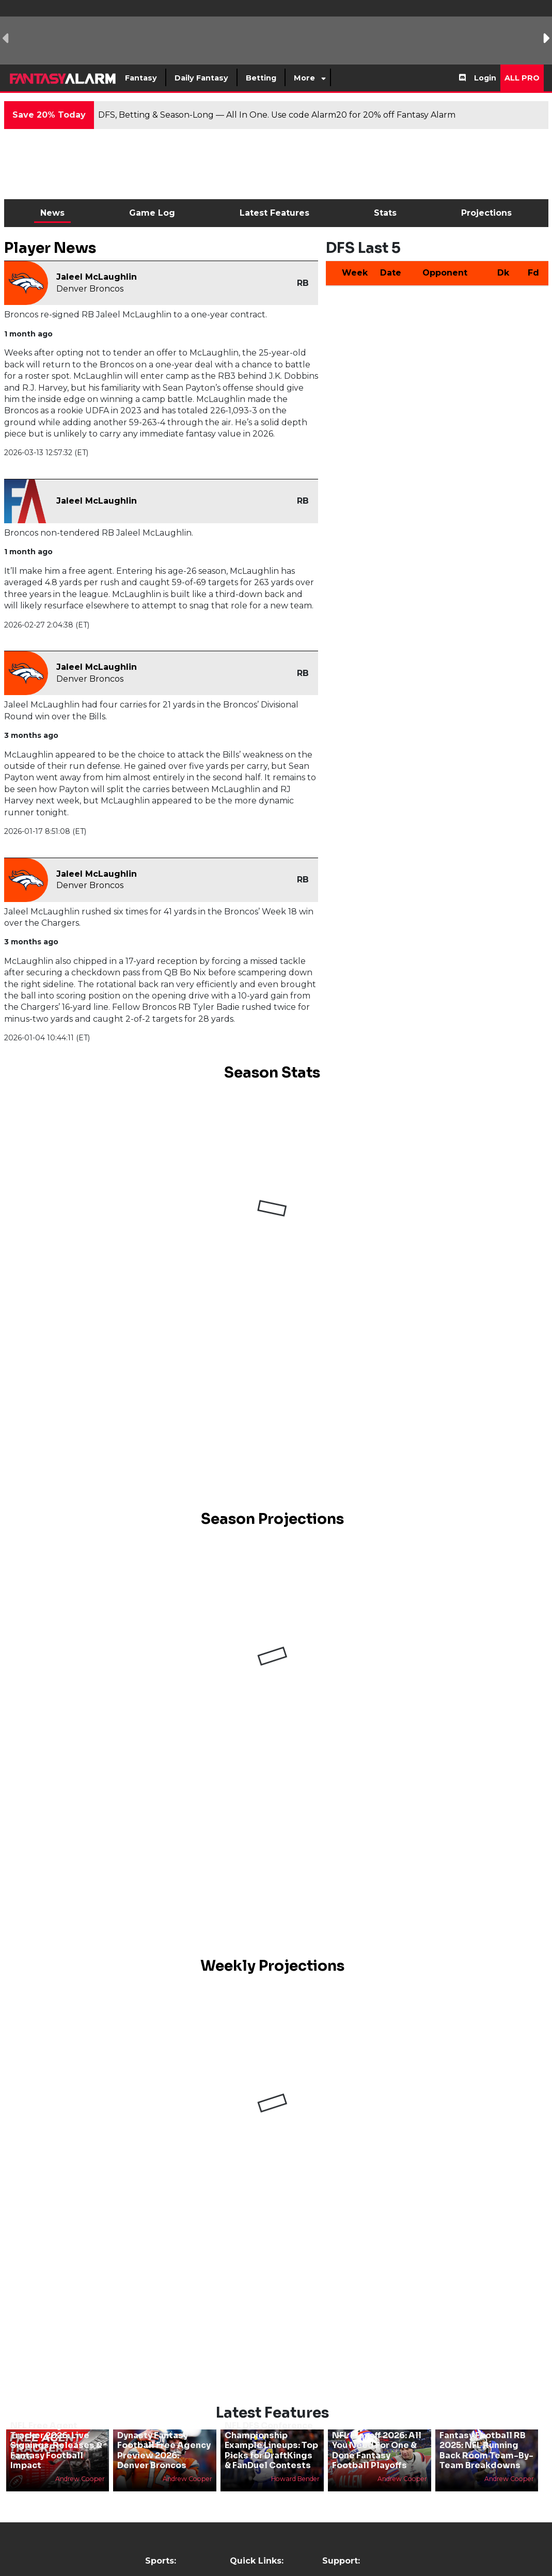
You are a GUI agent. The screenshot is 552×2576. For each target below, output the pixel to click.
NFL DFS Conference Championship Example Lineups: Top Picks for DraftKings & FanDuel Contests (271, 2445)
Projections (486, 213)
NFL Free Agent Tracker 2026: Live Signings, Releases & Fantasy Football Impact (56, 2445)
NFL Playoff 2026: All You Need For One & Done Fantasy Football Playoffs (376, 2450)
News (52, 213)
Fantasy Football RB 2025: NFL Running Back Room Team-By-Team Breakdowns (486, 2450)
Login (485, 78)
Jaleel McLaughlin (96, 277)
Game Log (152, 213)
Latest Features (274, 213)
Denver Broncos (89, 289)
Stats (385, 213)
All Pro (522, 78)
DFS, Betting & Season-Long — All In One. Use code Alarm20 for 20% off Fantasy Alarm (276, 115)
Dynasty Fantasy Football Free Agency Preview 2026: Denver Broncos (164, 2450)
